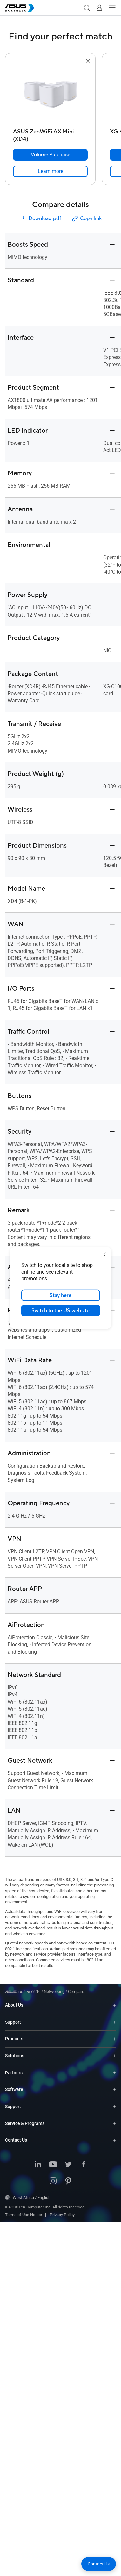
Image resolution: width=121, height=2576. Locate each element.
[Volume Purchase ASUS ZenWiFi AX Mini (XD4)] (50, 155)
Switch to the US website (60, 1310)
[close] (103, 1254)
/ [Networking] (52, 1991)
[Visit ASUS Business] (23, 1991)
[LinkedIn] (38, 2165)
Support (13, 2022)
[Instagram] (53, 2181)
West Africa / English (27, 2197)
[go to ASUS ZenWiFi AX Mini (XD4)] (50, 95)
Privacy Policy (62, 2214)
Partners (14, 2072)
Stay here (60, 1295)
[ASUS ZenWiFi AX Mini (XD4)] (50, 134)
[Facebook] (83, 2165)
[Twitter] (68, 2165)
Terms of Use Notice (23, 2214)
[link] (50, 171)
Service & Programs (24, 2123)
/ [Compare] (74, 1991)
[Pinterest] (68, 2181)
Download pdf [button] (40, 219)
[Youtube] (53, 2165)
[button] (87, 7)
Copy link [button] (86, 219)
